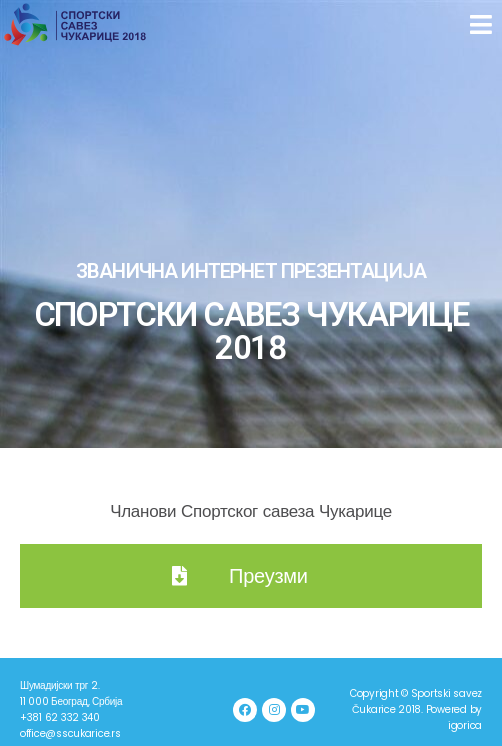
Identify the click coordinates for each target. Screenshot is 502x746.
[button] (483, 25)
